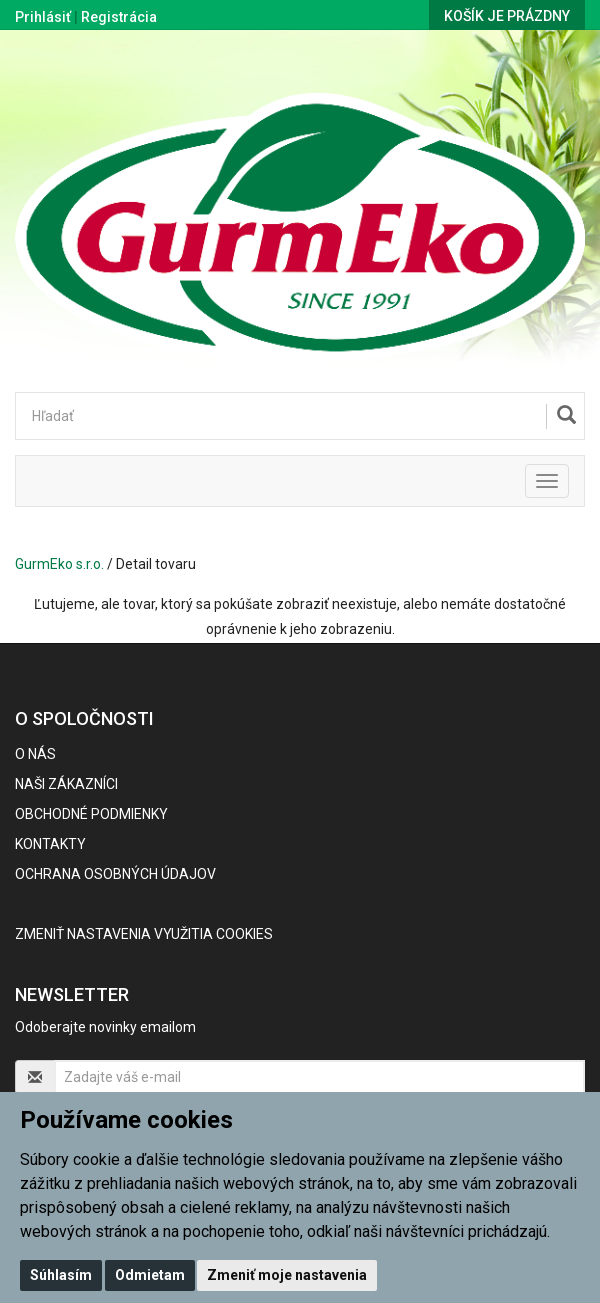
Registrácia (119, 17)
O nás (35, 754)
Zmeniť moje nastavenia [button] (287, 1275)
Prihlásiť (43, 17)
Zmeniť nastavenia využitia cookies (144, 934)
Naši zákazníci (66, 784)
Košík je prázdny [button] (507, 16)
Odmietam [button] (150, 1275)
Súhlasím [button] (61, 1275)
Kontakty (50, 844)
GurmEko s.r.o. (59, 564)
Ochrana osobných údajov (115, 874)
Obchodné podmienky (91, 814)
